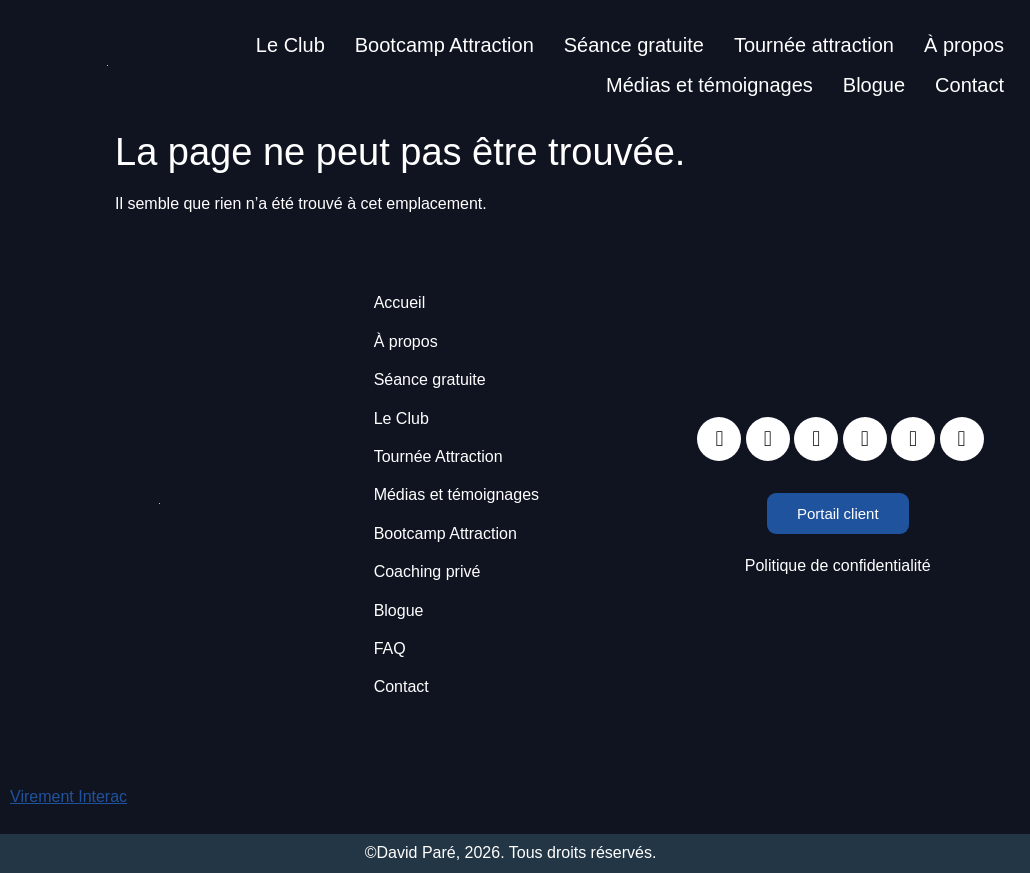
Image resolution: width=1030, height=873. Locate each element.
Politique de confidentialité (838, 565)
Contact (969, 85)
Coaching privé (427, 571)
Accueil (400, 302)
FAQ (390, 648)
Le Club (290, 45)
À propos (964, 45)
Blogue (874, 85)
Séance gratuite (634, 45)
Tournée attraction (814, 45)
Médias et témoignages (709, 85)
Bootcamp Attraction (444, 45)
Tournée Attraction (438, 456)
